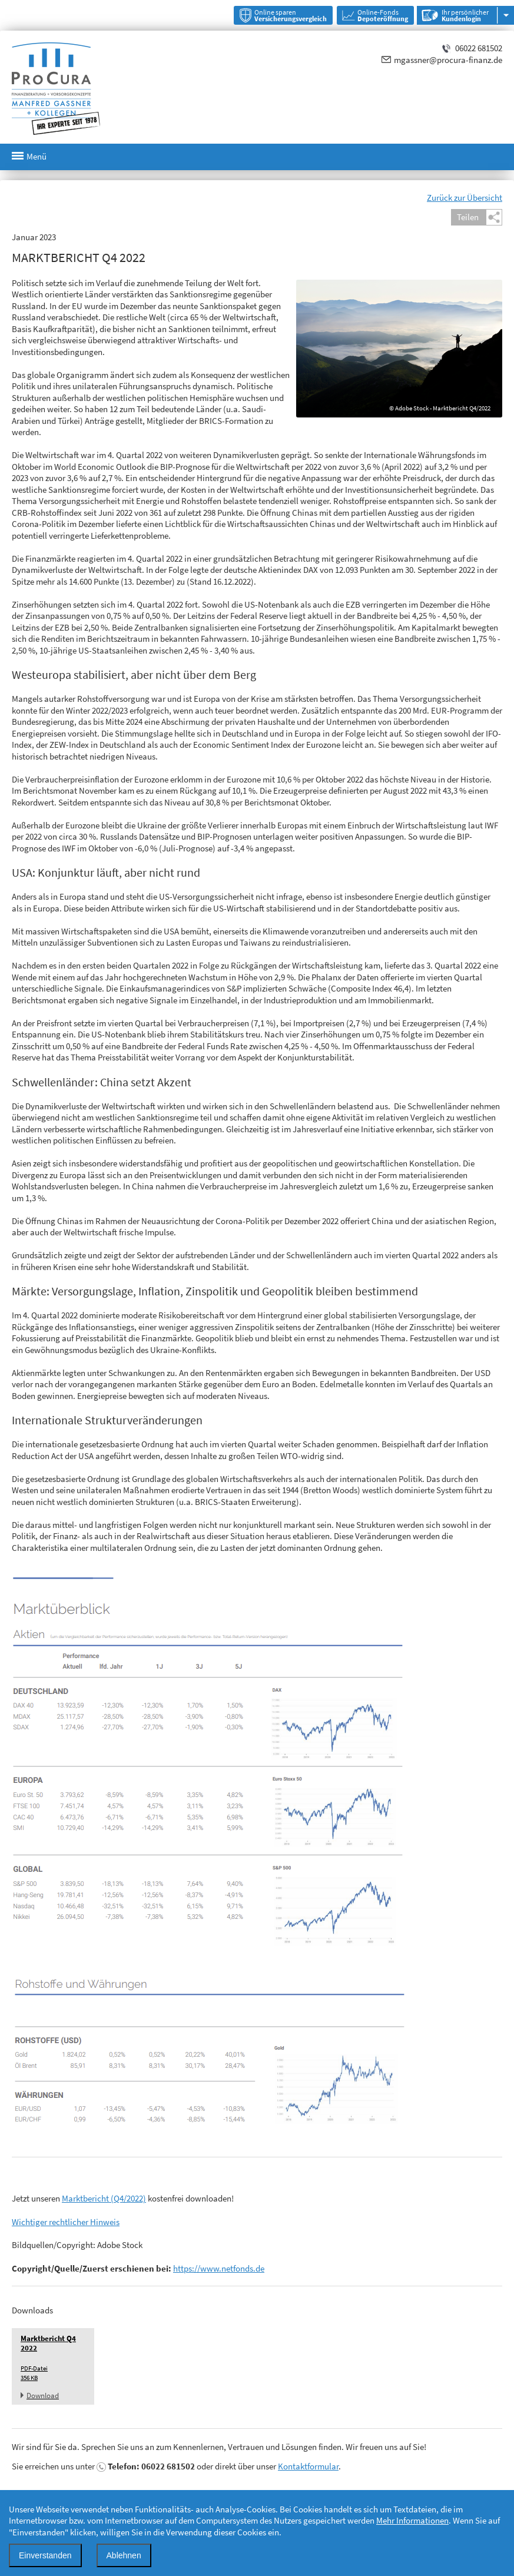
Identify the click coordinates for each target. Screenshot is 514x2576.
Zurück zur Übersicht (464, 197)
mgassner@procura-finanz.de (448, 59)
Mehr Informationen (412, 2520)
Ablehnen (124, 2555)
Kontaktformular (308, 2466)
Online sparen (290, 15)
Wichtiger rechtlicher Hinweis (66, 2221)
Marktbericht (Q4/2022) (104, 2198)
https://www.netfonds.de (218, 2268)
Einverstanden (45, 2555)
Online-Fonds (382, 15)
